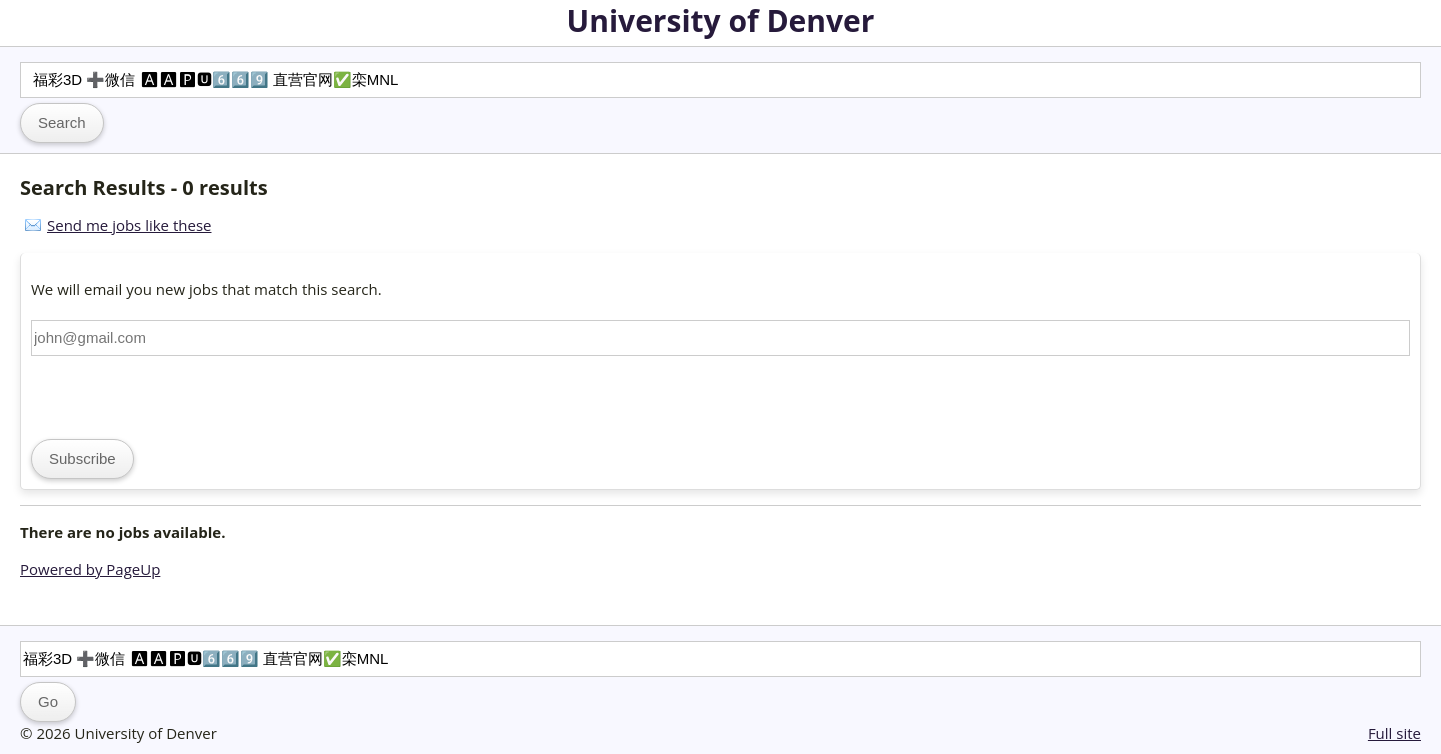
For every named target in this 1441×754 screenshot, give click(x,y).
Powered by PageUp (90, 569)
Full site (1394, 733)
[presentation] (183, 395)
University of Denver (721, 20)
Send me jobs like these (129, 225)
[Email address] (720, 338)
